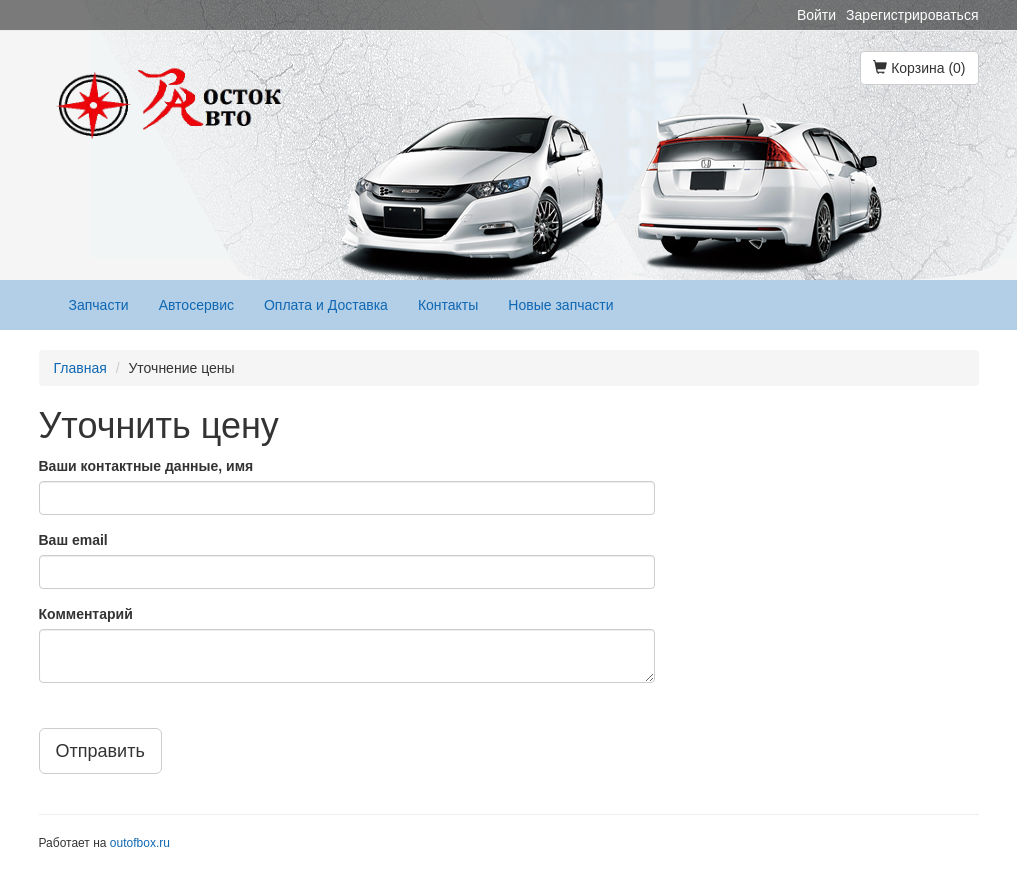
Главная (80, 368)
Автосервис (196, 305)
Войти (816, 15)
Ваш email (73, 540)
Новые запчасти (560, 305)
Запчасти (99, 305)
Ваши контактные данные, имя (146, 466)
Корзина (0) (919, 68)
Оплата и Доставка (326, 305)
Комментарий (86, 614)
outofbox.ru (140, 843)
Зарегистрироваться (912, 15)
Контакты (448, 305)
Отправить (100, 751)
